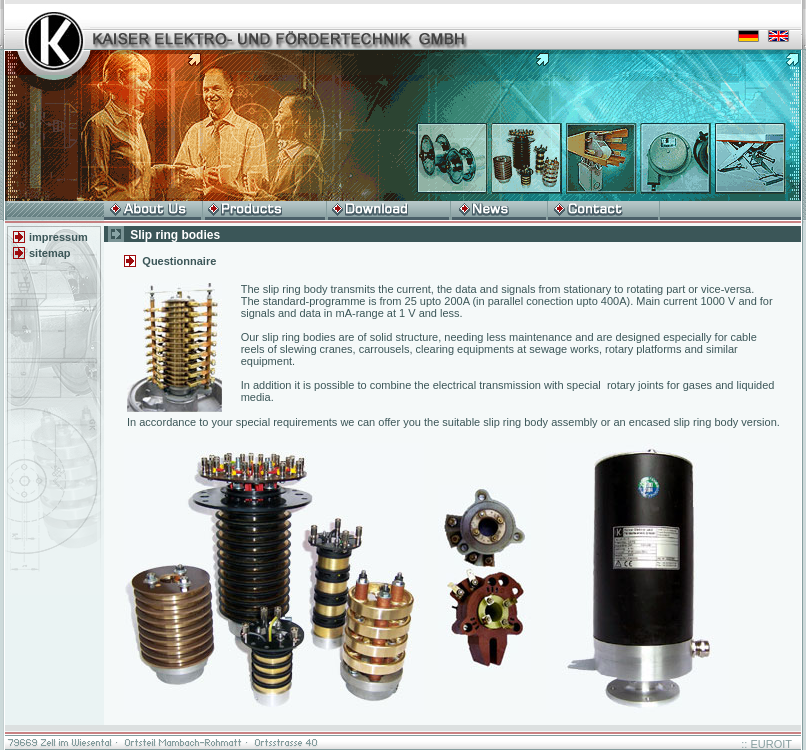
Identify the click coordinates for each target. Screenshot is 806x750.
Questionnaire (179, 261)
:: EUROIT (766, 744)
